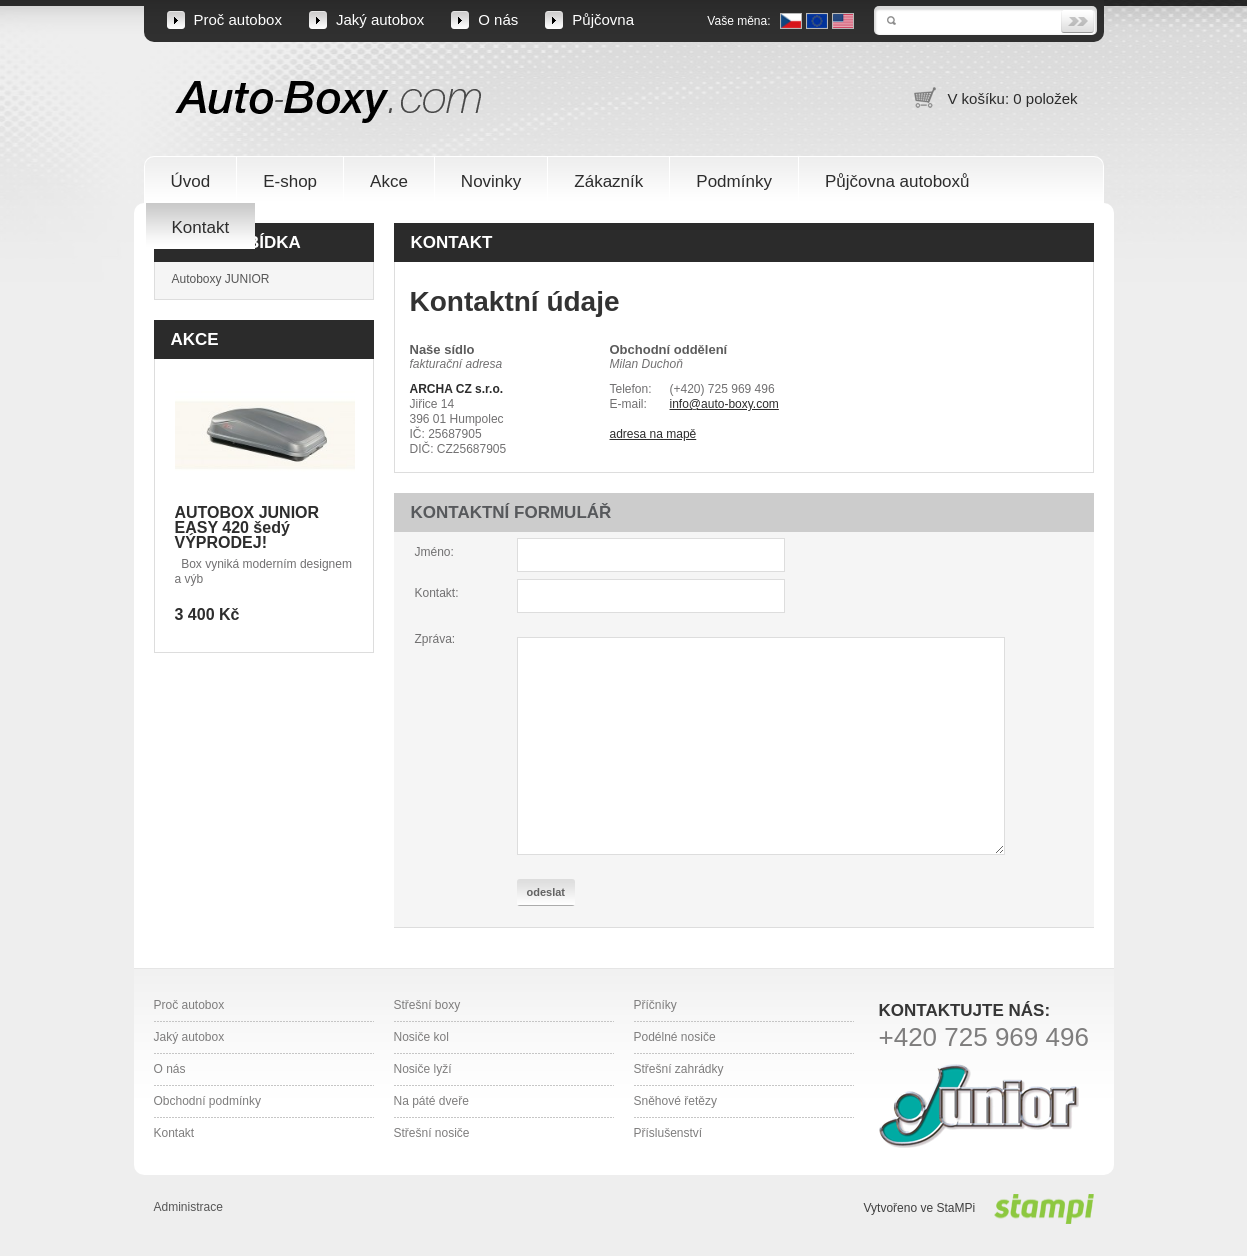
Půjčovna (603, 19)
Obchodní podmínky (207, 1101)
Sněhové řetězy (675, 1101)
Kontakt (174, 1133)
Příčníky (655, 1005)
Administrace (188, 1207)
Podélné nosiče (675, 1037)
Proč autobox (238, 19)
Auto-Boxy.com (329, 101)
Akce (195, 339)
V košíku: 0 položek (1012, 98)
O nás (498, 19)
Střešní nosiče (432, 1133)
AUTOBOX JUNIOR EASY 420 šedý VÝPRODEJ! (247, 527)
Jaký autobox (380, 19)
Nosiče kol (421, 1037)
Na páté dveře (431, 1101)
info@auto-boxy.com (724, 404)
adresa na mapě (653, 434)
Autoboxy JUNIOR (221, 279)
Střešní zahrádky (679, 1069)
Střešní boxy (427, 1005)
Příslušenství (668, 1133)
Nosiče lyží (423, 1069)
